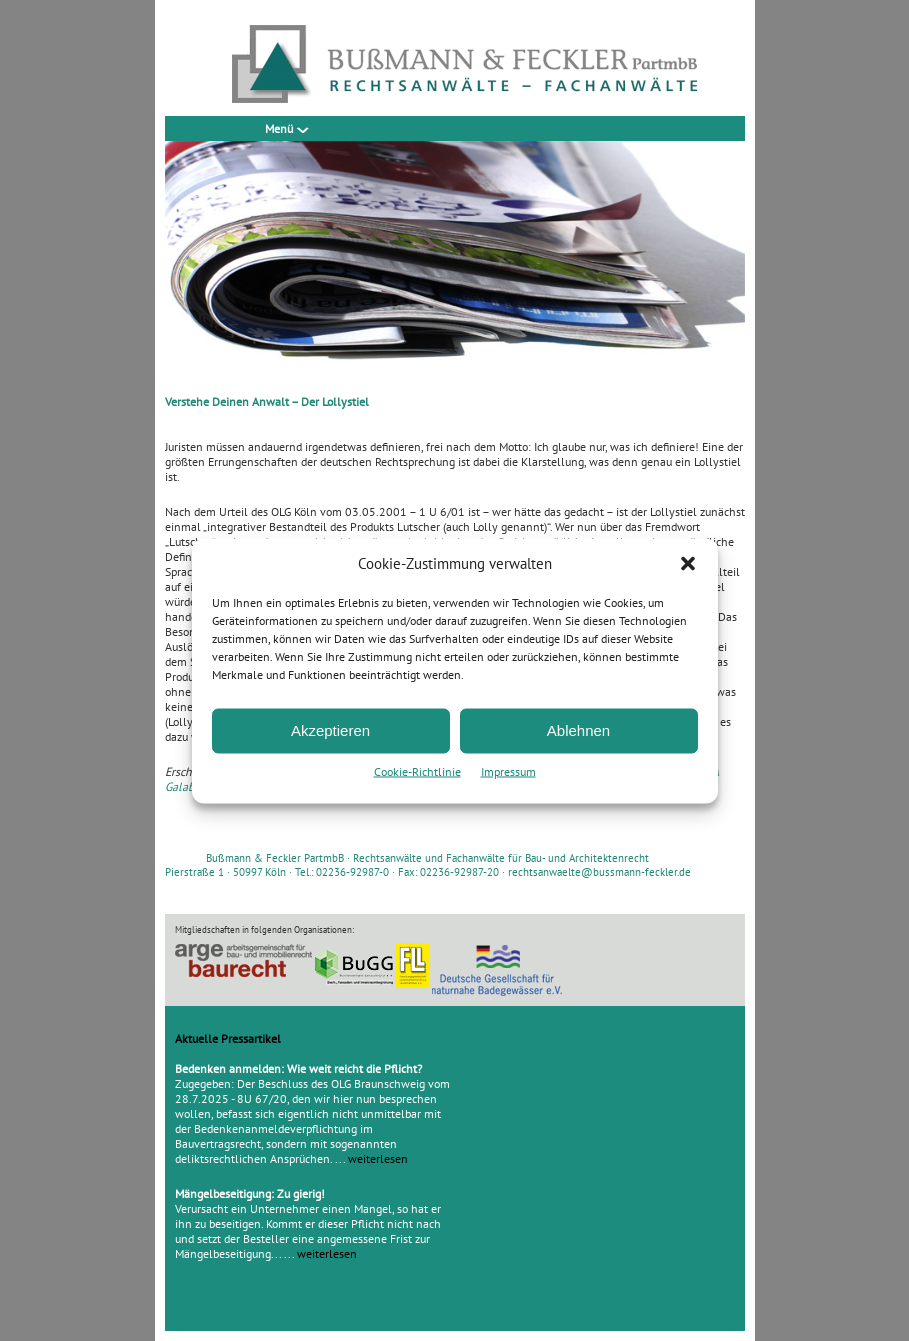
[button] (688, 563)
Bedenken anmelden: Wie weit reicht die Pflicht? (298, 1068)
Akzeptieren (330, 730)
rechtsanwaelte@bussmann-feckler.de (599, 872)
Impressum (508, 770)
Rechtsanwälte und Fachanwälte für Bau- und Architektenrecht (501, 858)
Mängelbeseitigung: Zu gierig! (250, 1193)
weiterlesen (378, 1158)
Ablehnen (578, 730)
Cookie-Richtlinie (417, 770)
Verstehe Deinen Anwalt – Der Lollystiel (267, 401)
